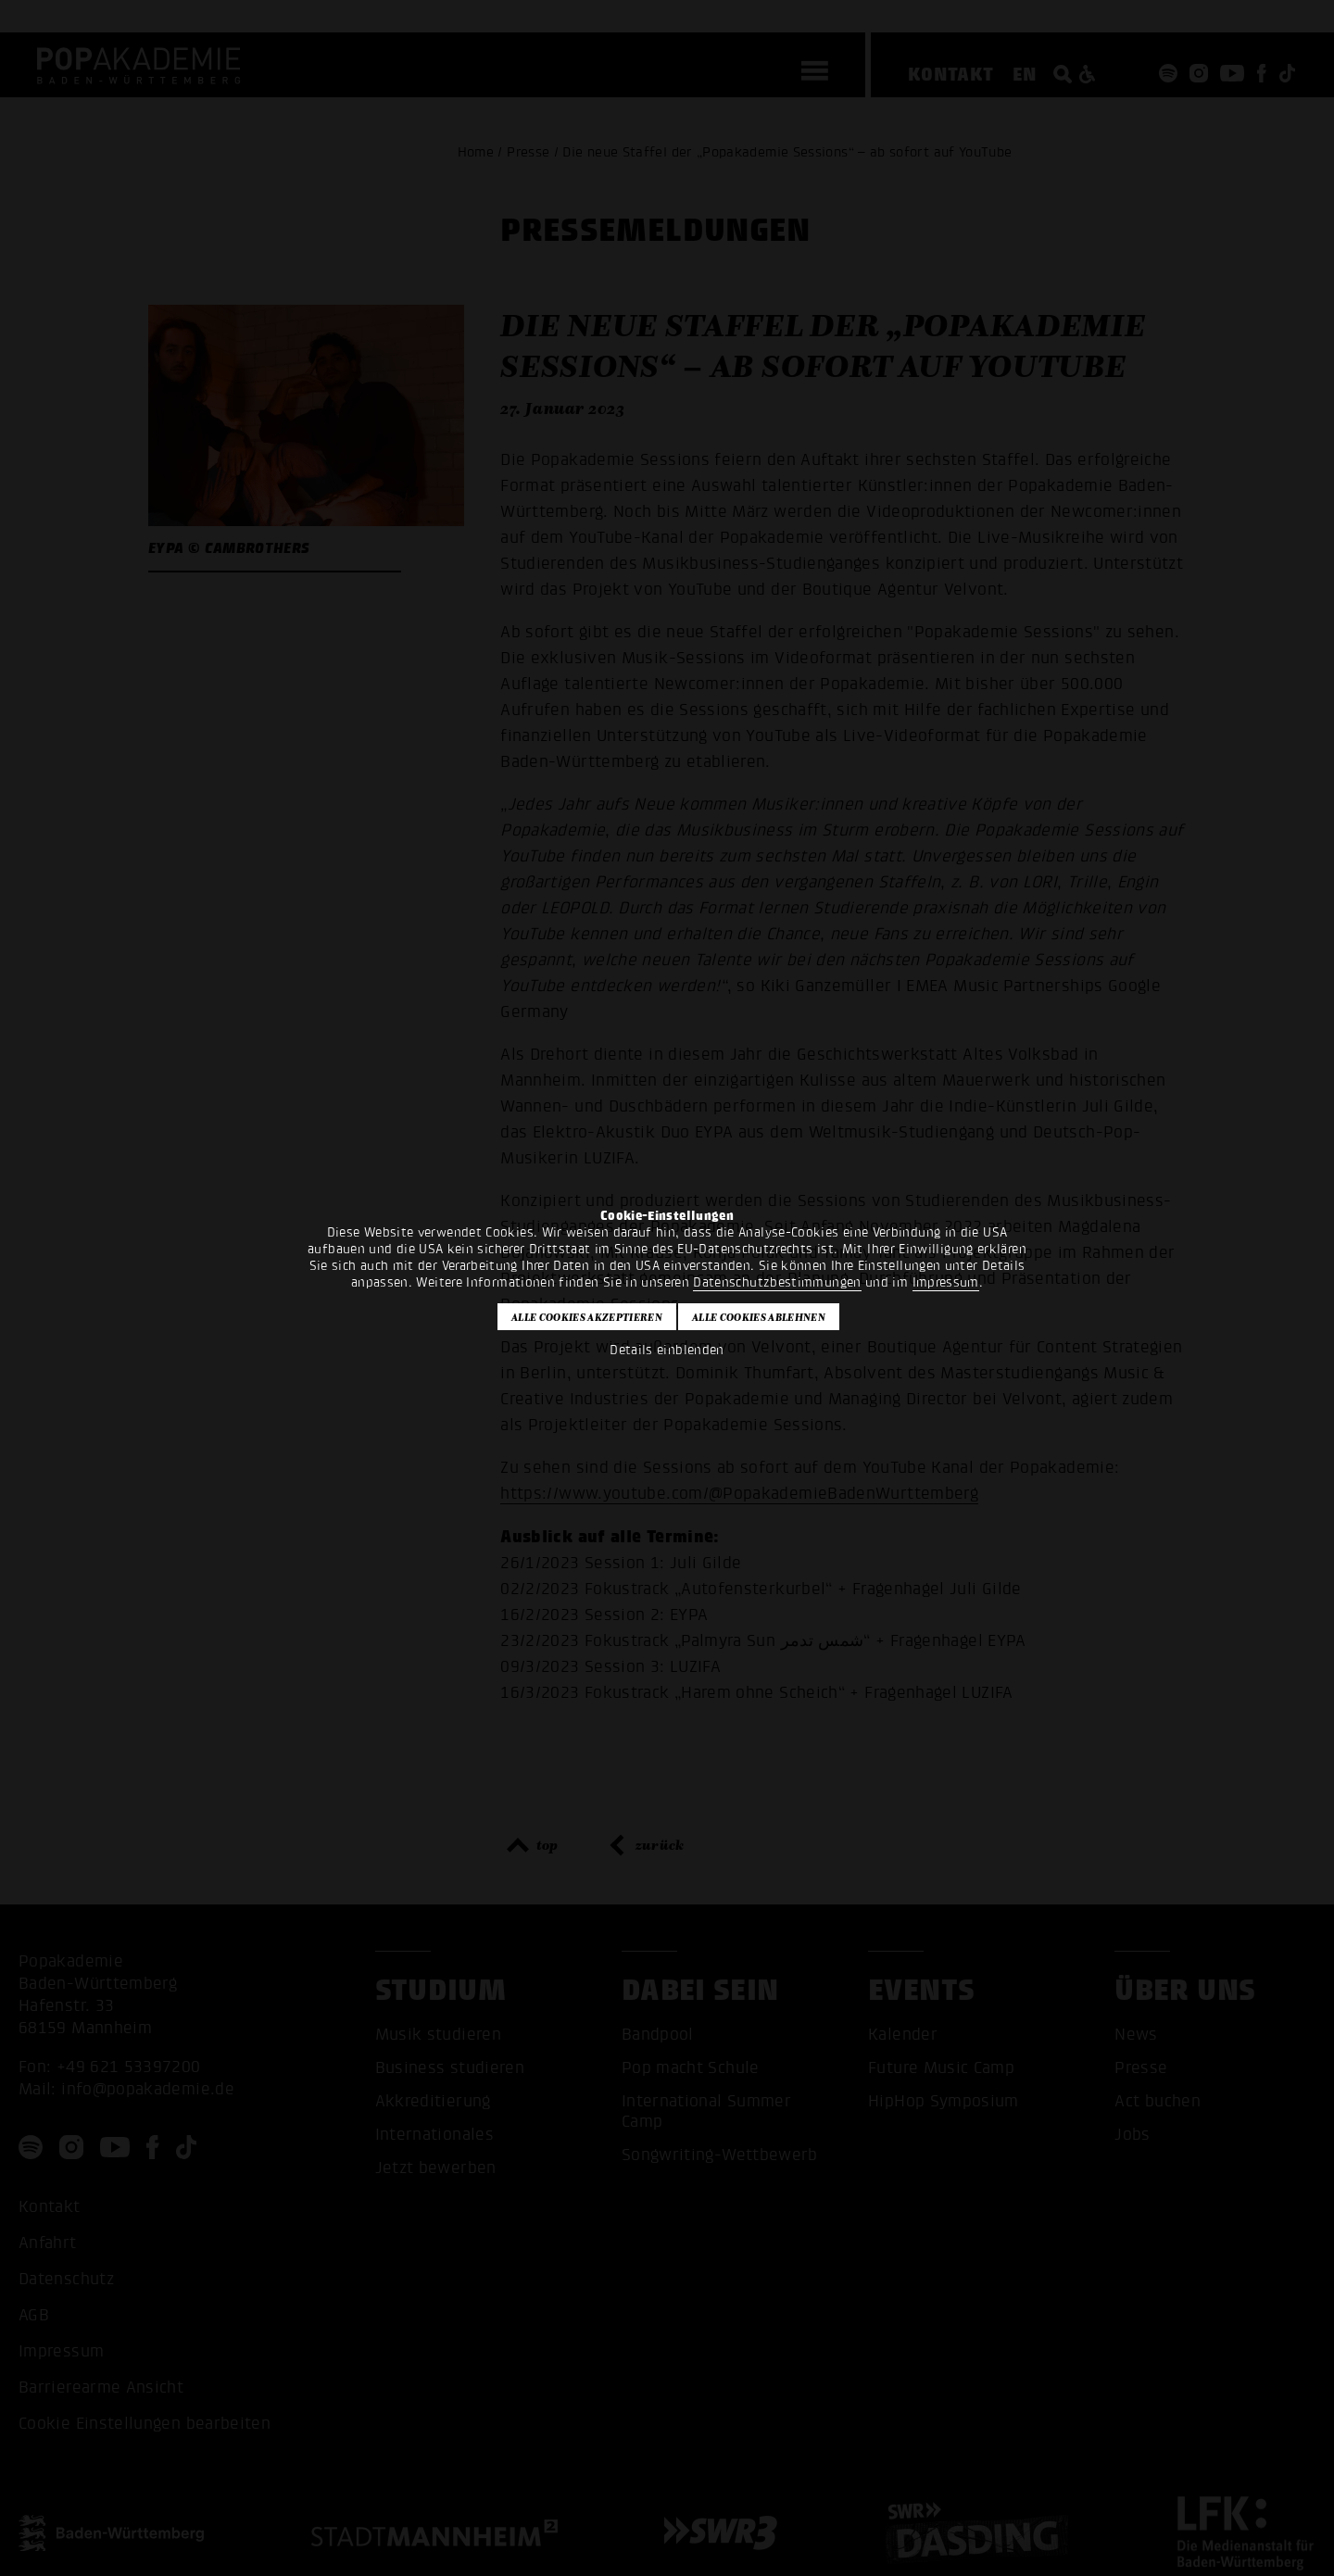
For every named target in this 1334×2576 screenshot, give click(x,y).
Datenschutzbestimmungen (777, 1282)
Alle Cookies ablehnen (758, 1317)
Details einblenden (667, 1350)
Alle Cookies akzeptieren (586, 1317)
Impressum (945, 1282)
